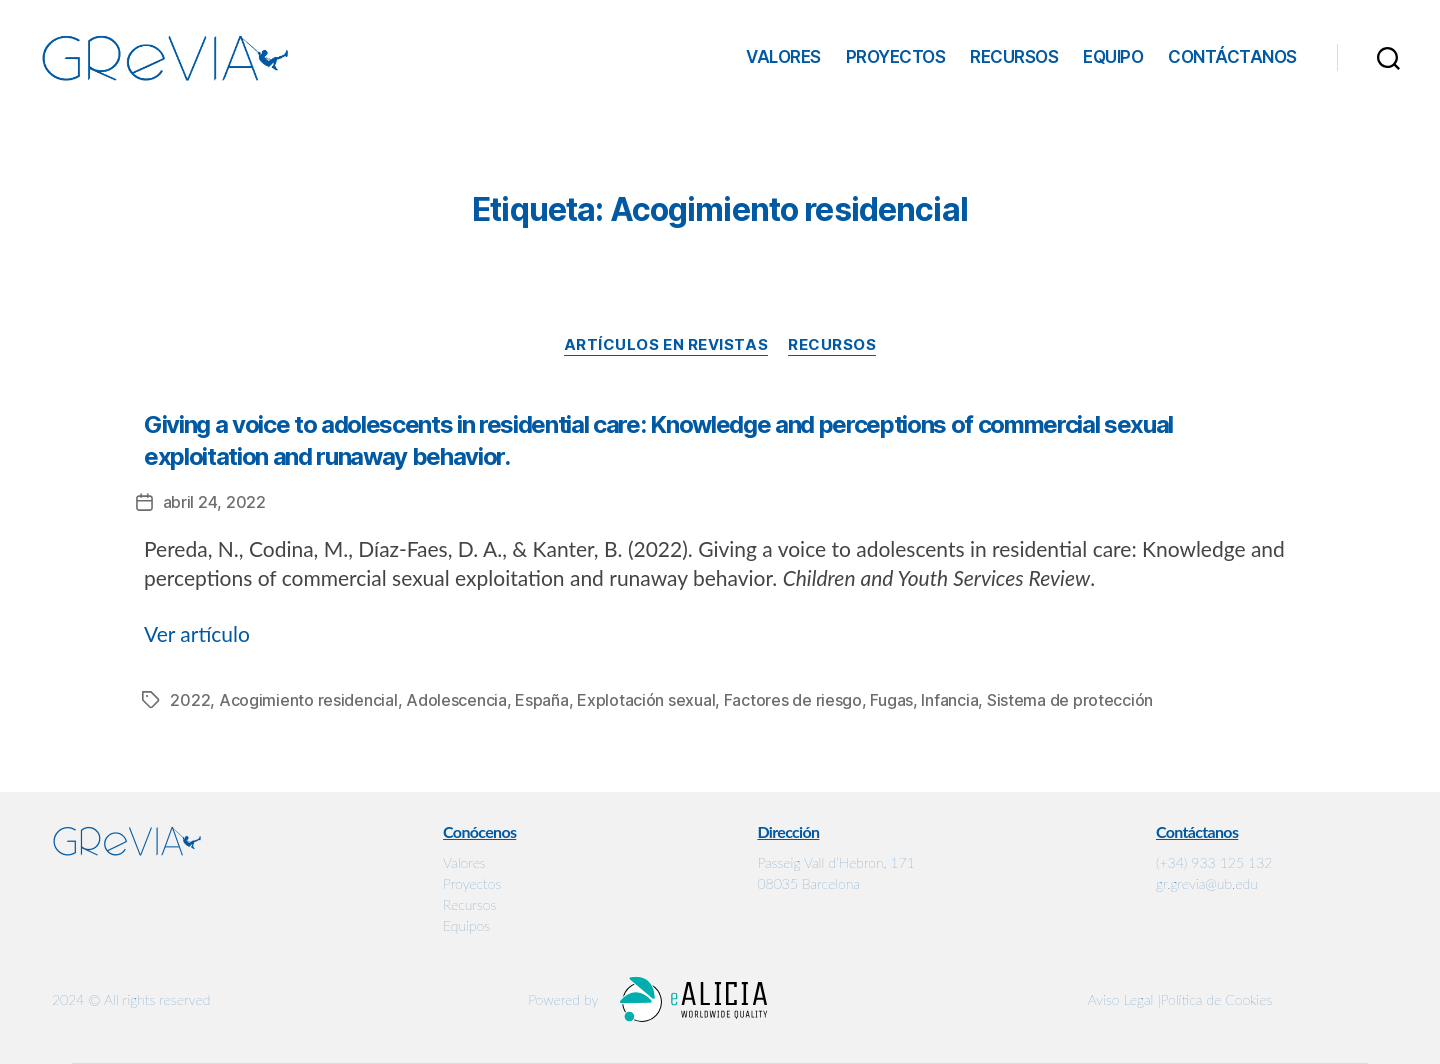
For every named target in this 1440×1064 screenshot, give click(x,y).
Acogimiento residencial (308, 700)
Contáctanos (1232, 57)
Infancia (949, 700)
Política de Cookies (1217, 999)
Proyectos (896, 57)
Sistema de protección (1070, 700)
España (541, 700)
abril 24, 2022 (214, 502)
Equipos (466, 925)
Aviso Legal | (1124, 999)
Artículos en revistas (666, 345)
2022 (190, 700)
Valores (783, 57)
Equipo (1113, 57)
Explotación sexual (646, 700)
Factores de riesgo (793, 700)
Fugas (891, 700)
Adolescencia (456, 700)
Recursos (1014, 57)
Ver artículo (197, 633)
